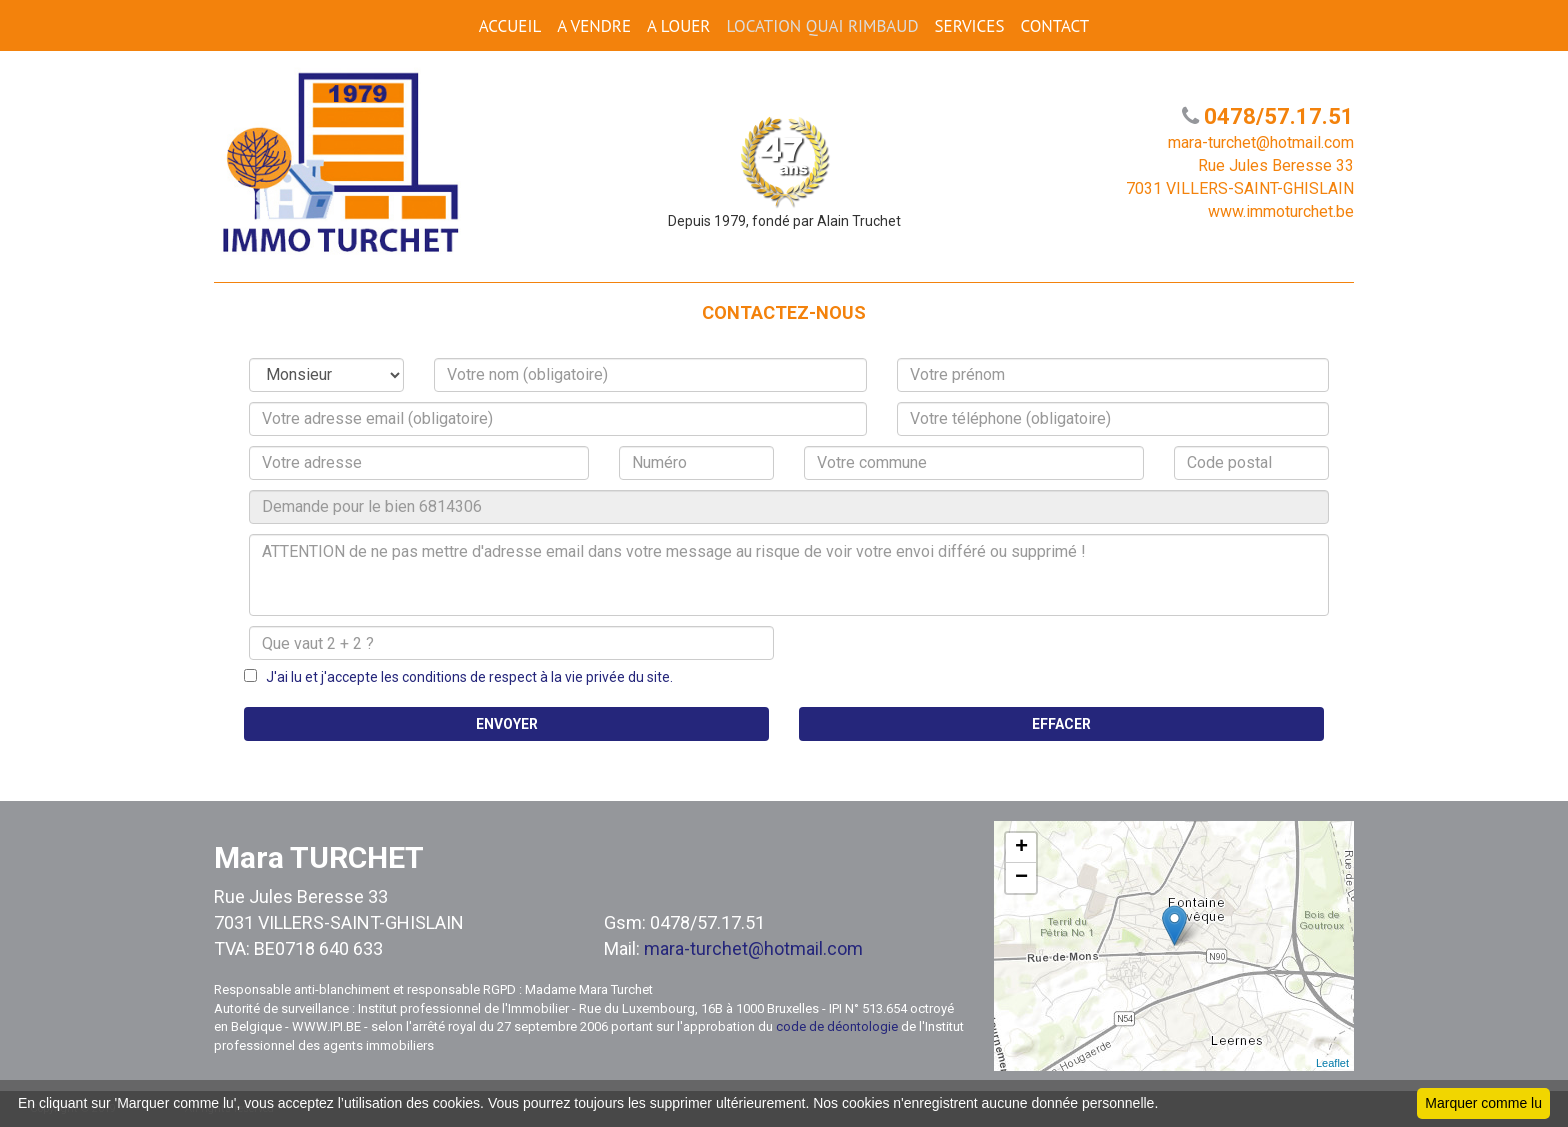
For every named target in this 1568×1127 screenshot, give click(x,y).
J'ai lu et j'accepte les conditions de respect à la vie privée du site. (465, 677)
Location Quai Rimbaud (822, 26)
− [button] (1021, 878)
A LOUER (678, 26)
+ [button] (1021, 848)
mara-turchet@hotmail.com (753, 948)
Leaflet (1332, 1063)
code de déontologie (837, 1026)
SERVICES (970, 26)
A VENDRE (594, 26)
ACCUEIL (510, 26)
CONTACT (1054, 26)
